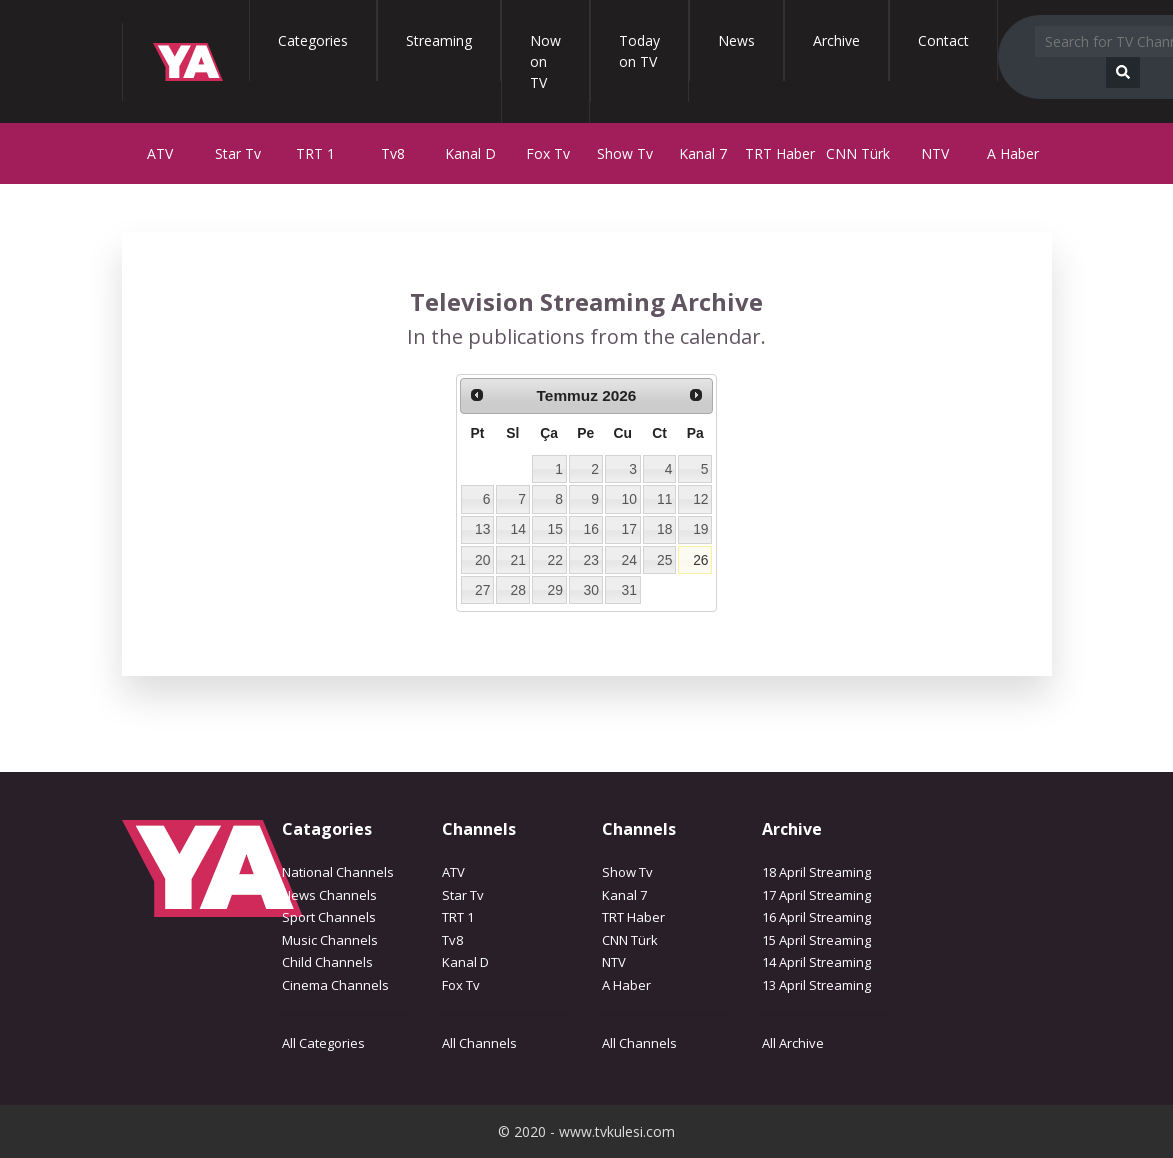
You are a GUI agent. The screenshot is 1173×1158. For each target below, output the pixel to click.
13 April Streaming (816, 985)
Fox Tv (548, 153)
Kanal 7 (703, 153)
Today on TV (639, 51)
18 (664, 529)
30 (590, 590)
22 (555, 560)
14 (517, 529)
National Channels (338, 872)
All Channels (479, 1043)
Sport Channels (329, 917)
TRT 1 (315, 153)
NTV (935, 153)
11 (664, 499)
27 (482, 590)
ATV (160, 153)
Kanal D (470, 153)
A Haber (1013, 153)
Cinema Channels (335, 985)
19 (700, 529)
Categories (313, 40)
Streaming (439, 40)
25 (664, 560)
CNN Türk (858, 153)
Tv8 (393, 153)
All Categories (323, 1043)
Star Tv (238, 153)
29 (555, 590)
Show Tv (625, 153)
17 (629, 529)
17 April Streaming (816, 895)
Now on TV (545, 61)
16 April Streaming (816, 917)
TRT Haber (780, 153)
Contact (943, 40)
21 (517, 560)
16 (590, 529)
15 (555, 529)
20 (482, 560)
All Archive (793, 1043)
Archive (836, 40)
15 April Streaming (816, 940)
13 (482, 529)
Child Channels (327, 962)
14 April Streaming (816, 962)
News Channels (329, 895)
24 (629, 560)
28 (517, 590)
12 (700, 499)
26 (700, 560)
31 (629, 590)
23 (590, 560)
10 (629, 499)
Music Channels (330, 940)
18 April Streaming (816, 872)
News (736, 40)
